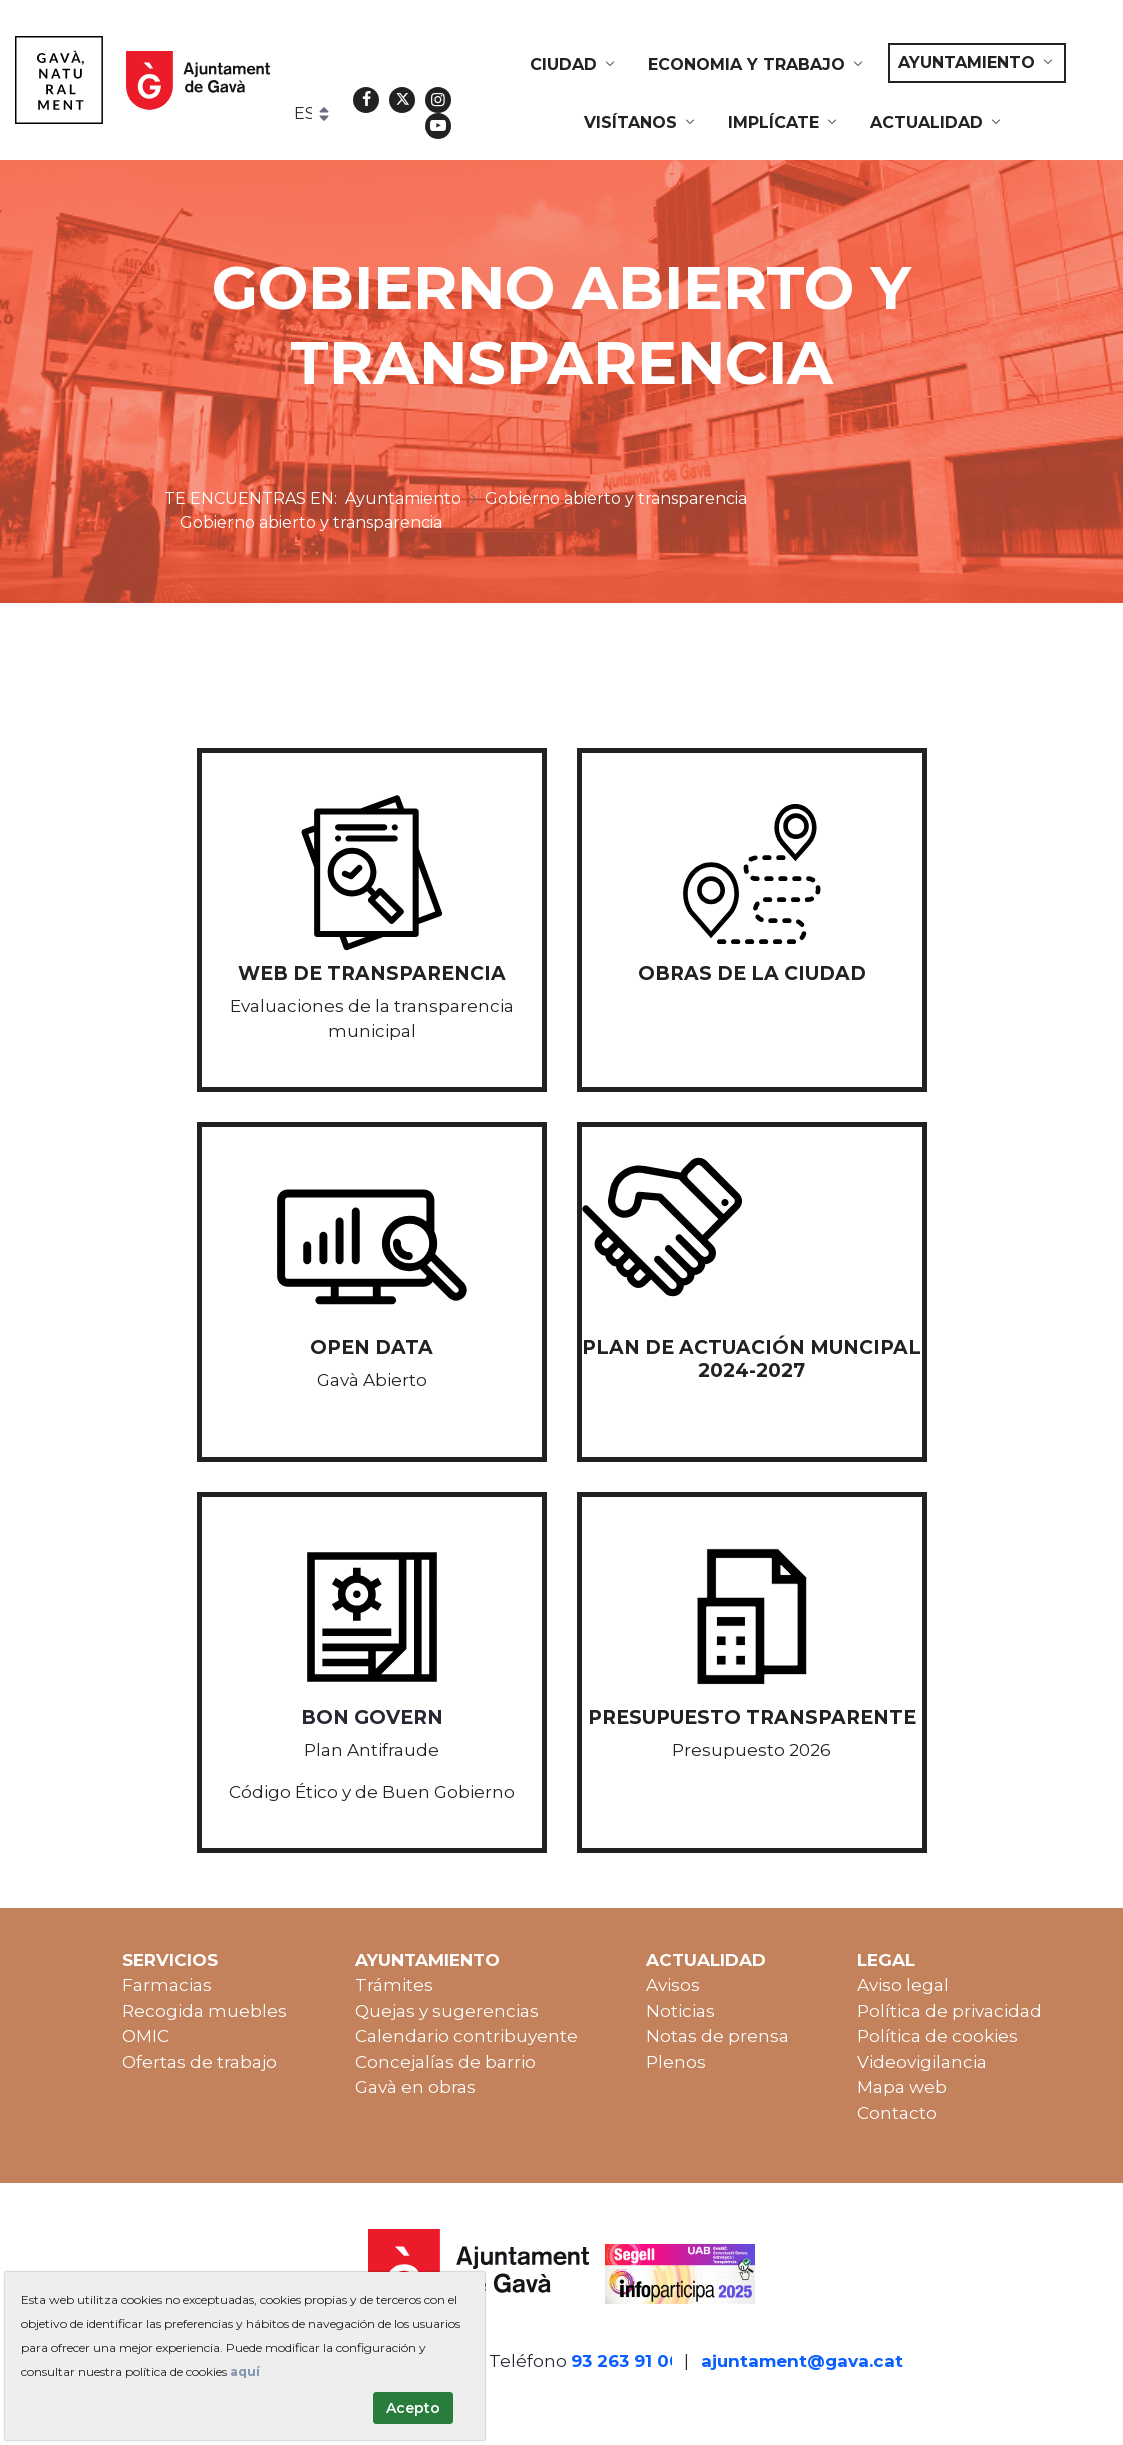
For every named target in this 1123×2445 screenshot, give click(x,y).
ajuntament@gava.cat (802, 2361)
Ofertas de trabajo (199, 2062)
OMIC (145, 2036)
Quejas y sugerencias (447, 2011)
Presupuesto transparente (752, 1717)
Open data (371, 1347)
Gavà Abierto (372, 1380)
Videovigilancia (922, 2062)
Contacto (897, 2113)
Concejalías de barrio (445, 2062)
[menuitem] (574, 65)
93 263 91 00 (626, 2361)
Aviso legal (903, 1985)
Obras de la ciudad (752, 973)
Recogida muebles (204, 2011)
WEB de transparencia (372, 973)
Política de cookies (937, 2036)
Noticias (680, 2011)
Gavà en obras (415, 2087)
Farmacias (167, 1985)
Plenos (676, 2062)
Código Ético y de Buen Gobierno (372, 1792)
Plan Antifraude (371, 1750)
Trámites (394, 1985)
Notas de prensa (717, 2036)
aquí (245, 2371)
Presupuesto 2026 (751, 1750)
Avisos (673, 1985)
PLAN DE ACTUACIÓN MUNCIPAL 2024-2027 (751, 1359)
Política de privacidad (949, 2011)
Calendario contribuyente (466, 2036)
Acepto (413, 2408)
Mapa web (902, 2087)
